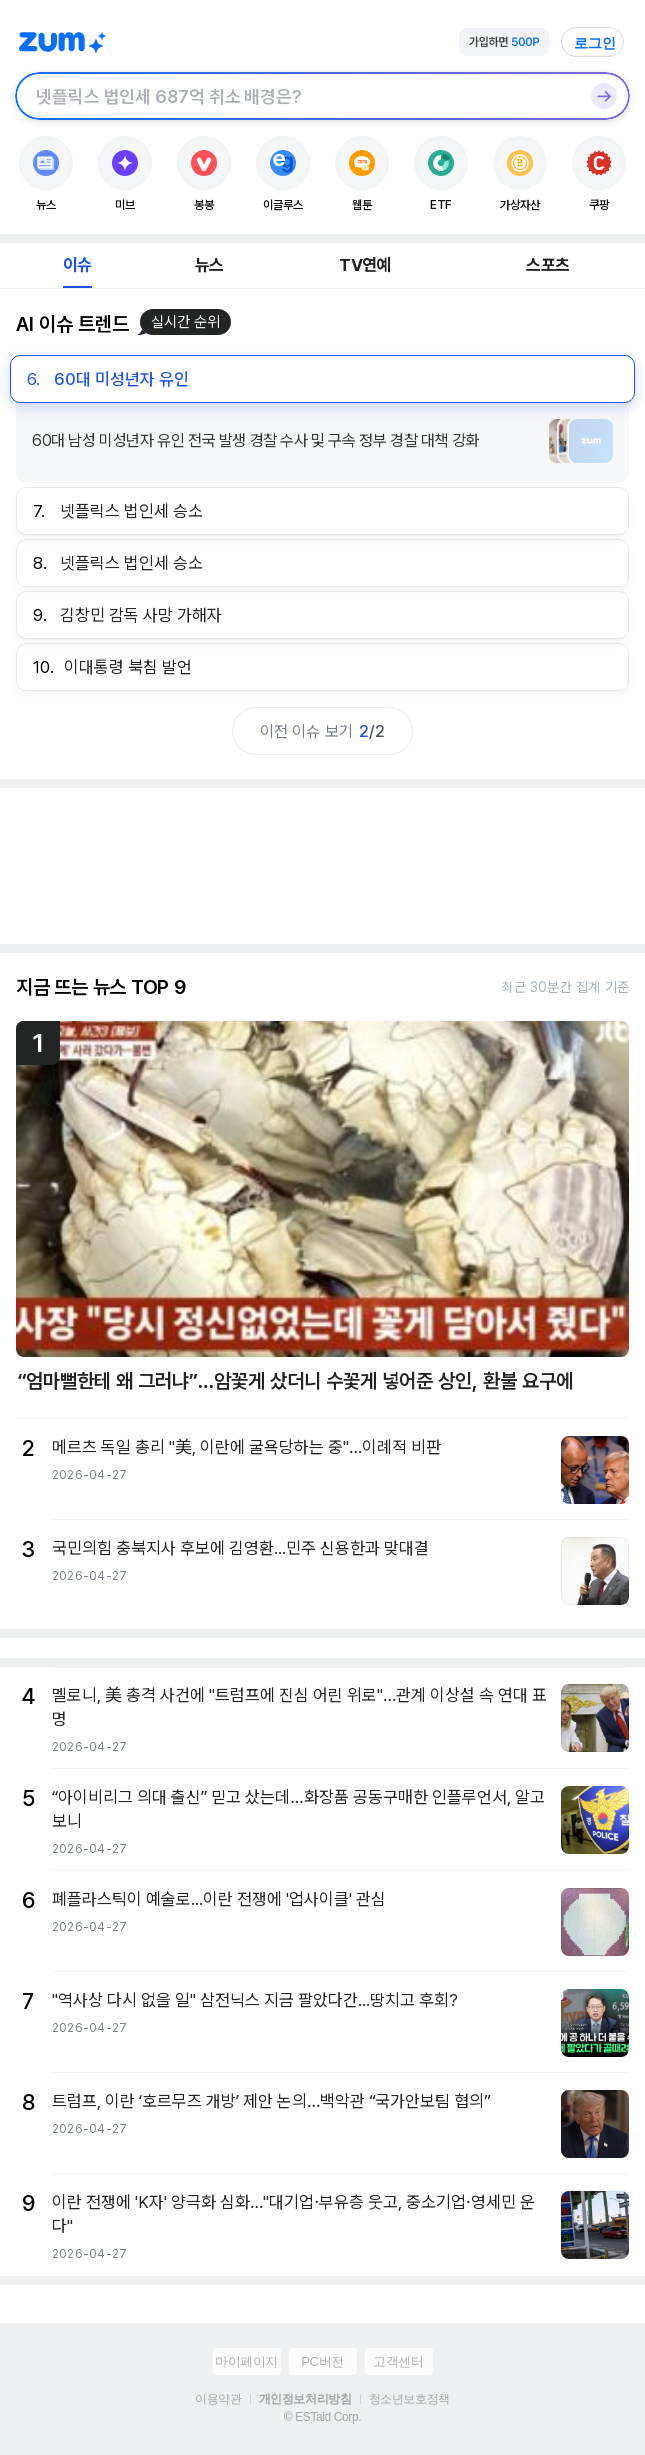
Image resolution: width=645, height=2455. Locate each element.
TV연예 (364, 265)
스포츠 (547, 265)
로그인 (595, 43)
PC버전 (322, 2361)
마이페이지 (246, 2361)
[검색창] (296, 96)
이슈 (77, 265)
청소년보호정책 (409, 2399)
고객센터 (398, 2361)
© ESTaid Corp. (322, 2417)
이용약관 (218, 2399)
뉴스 (209, 265)
